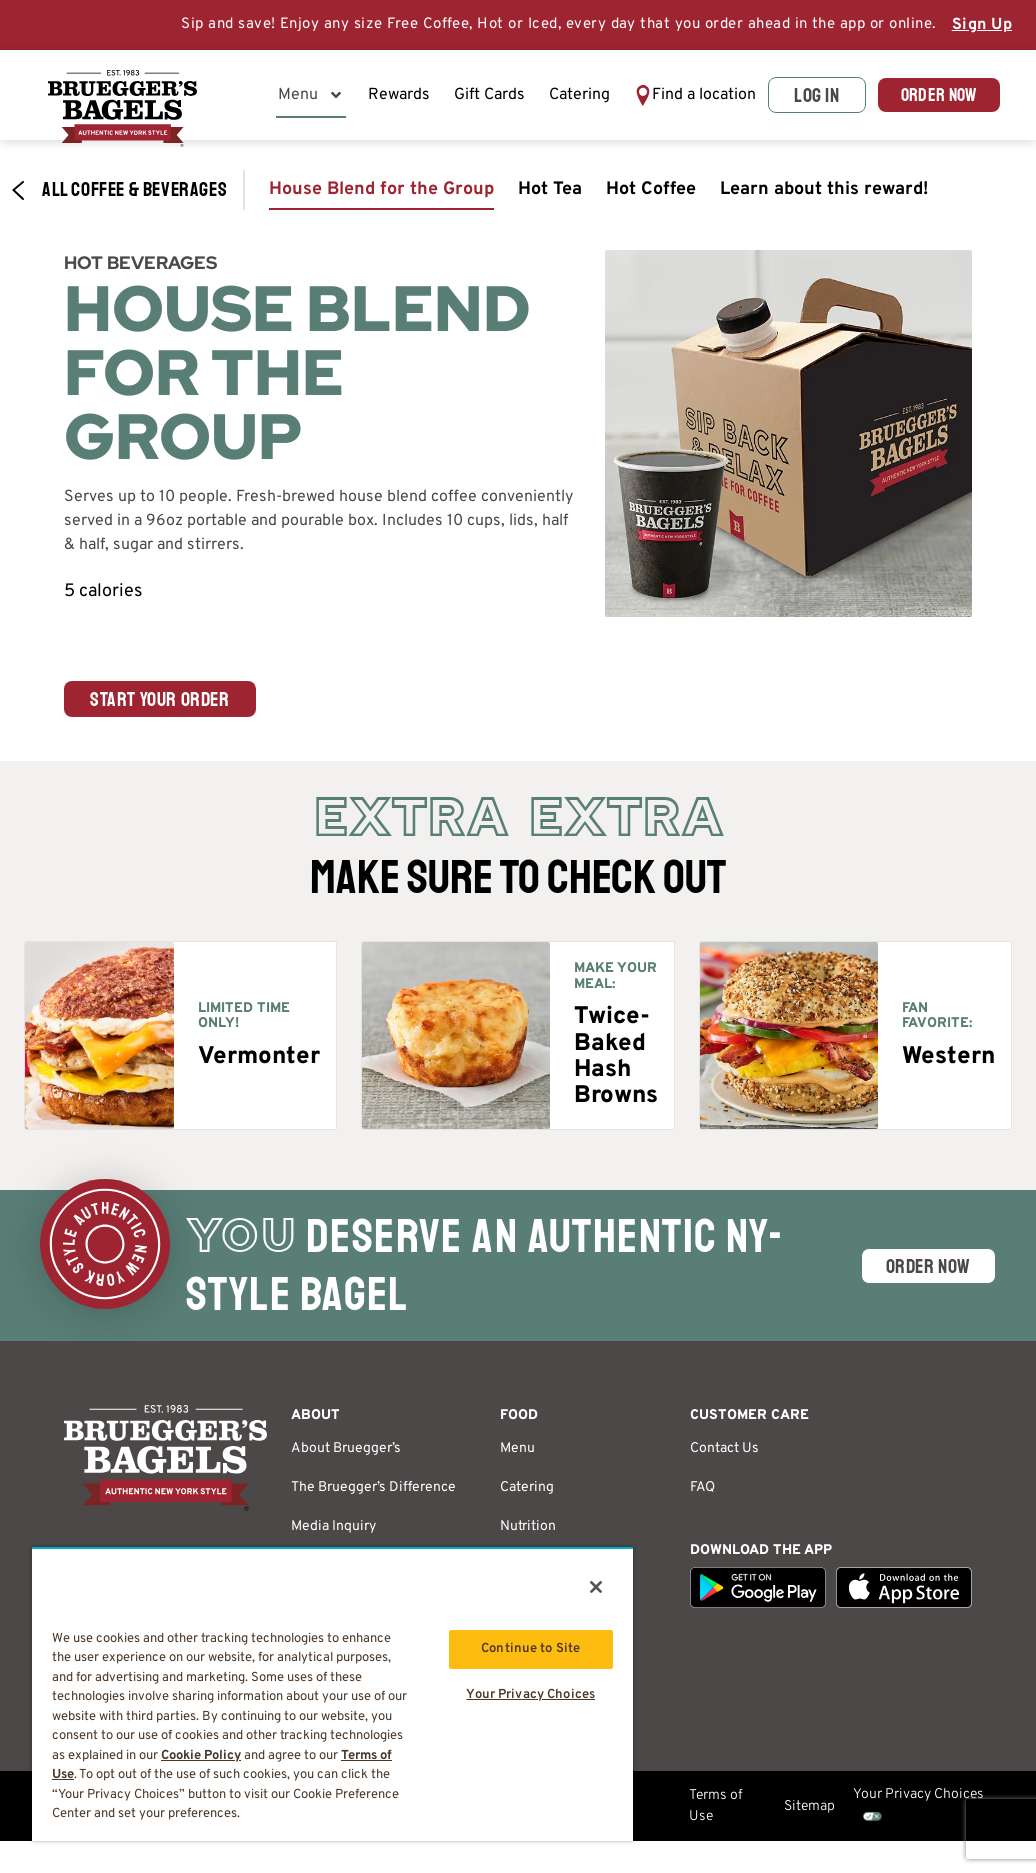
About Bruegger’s (346, 1456)
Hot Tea (550, 197)
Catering (583, 99)
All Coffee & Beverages (118, 198)
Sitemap (809, 1814)
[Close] (596, 1587)
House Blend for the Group (381, 197)
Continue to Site (530, 1649)
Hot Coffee (651, 197)
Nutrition (528, 1534)
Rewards (403, 99)
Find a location (666, 99)
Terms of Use (716, 1814)
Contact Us (724, 1456)
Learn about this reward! (824, 197)
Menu (315, 99)
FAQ (702, 1495)
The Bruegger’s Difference (373, 1495)
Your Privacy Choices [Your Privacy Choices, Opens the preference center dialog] (530, 1697)
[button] (680, 99)
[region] (332, 1694)
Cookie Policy (201, 1756)
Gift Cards (493, 99)
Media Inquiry (333, 1534)
